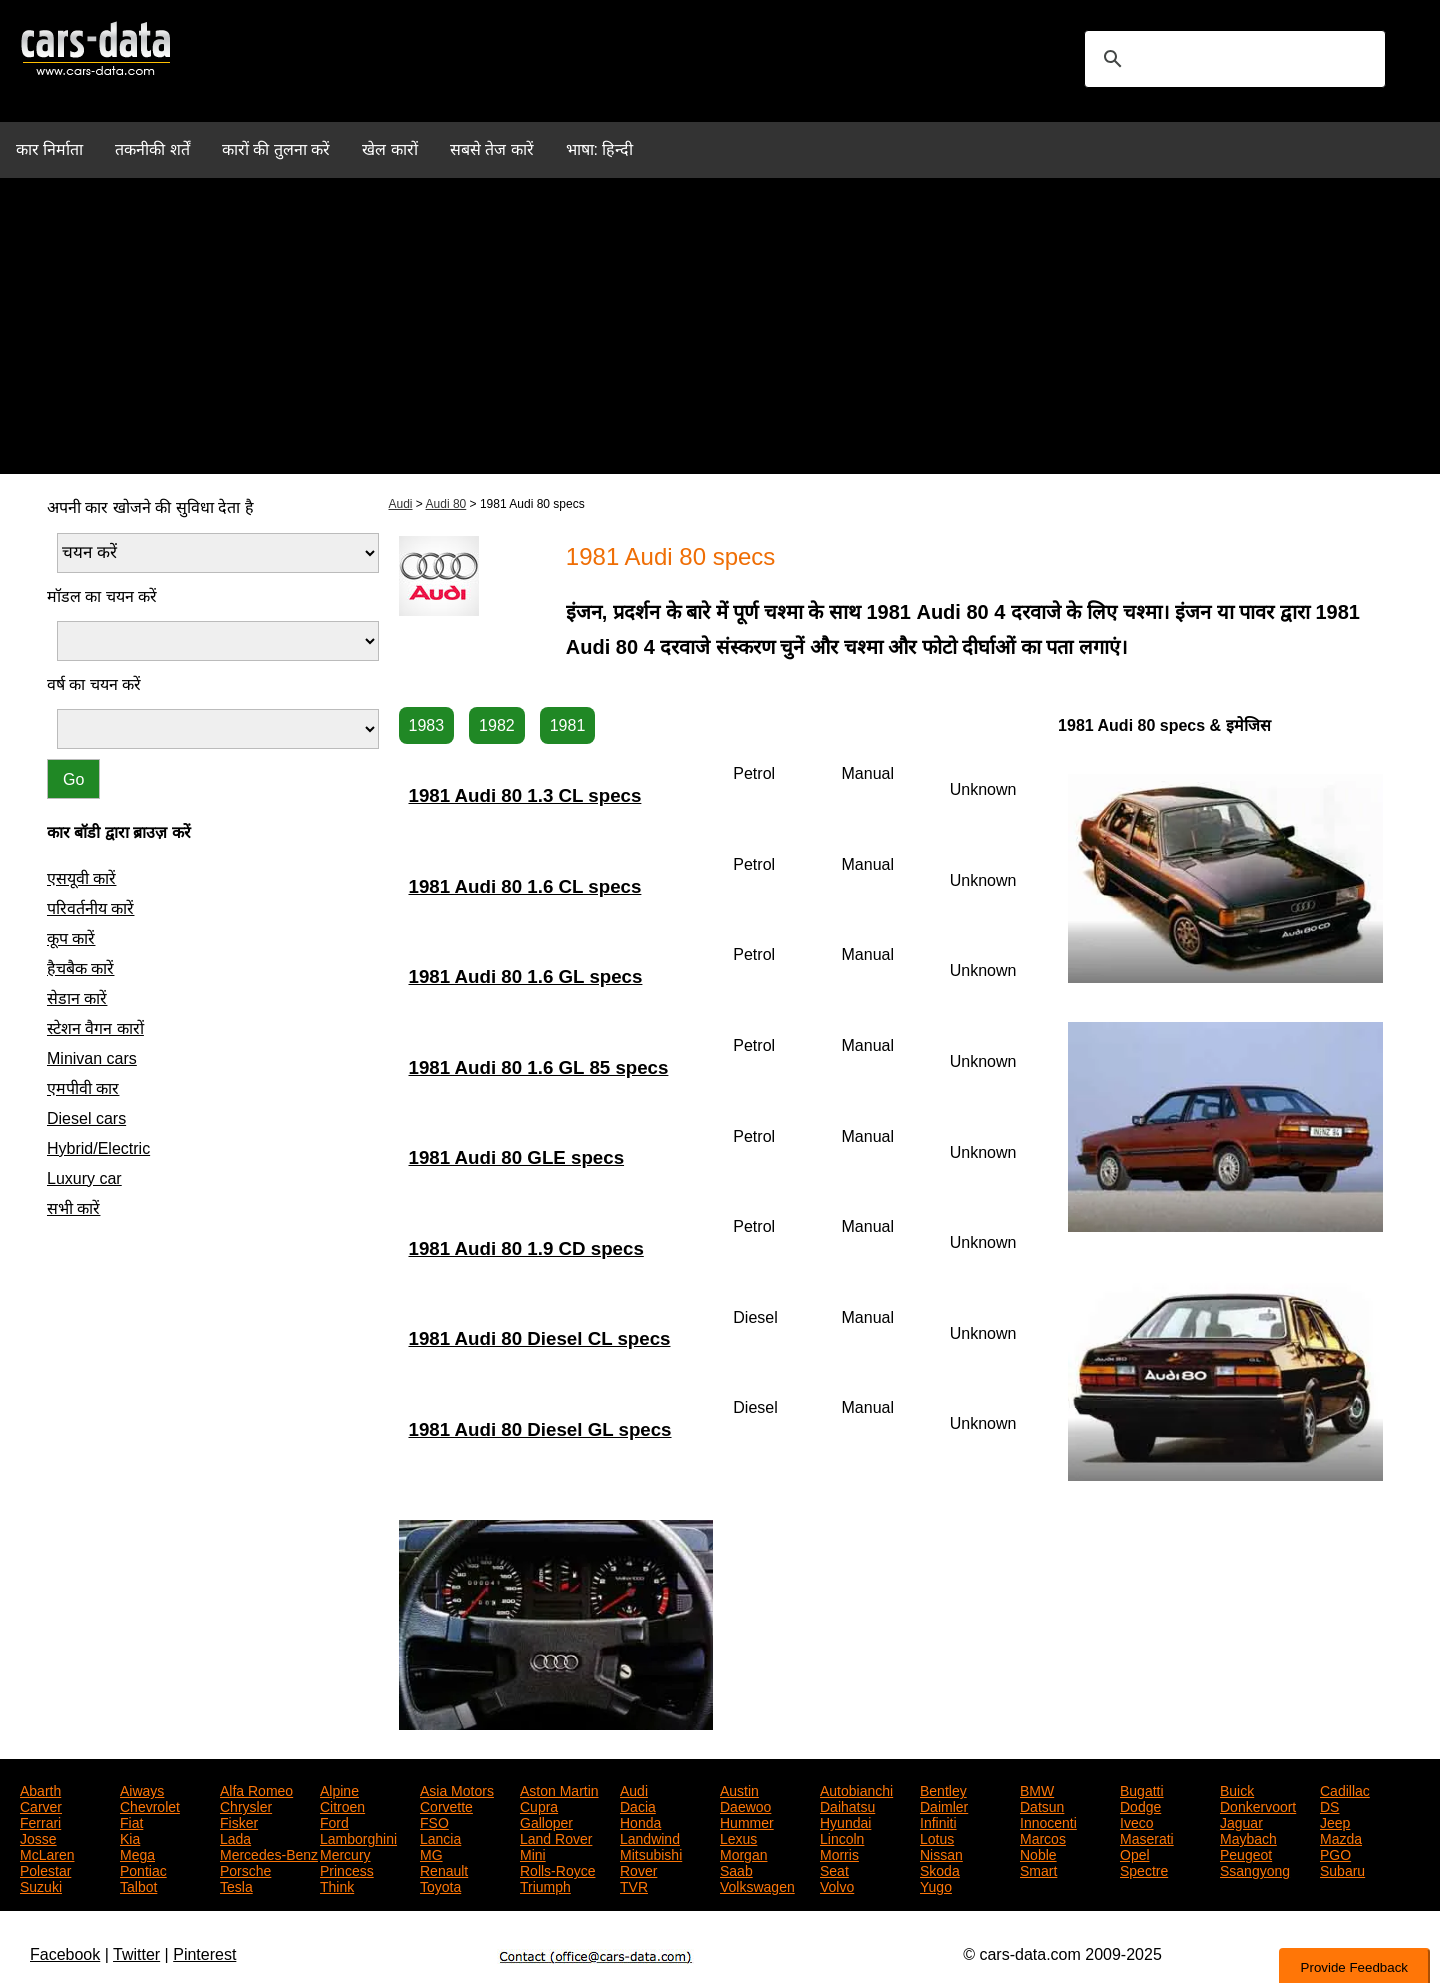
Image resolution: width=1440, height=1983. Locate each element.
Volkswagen (757, 1885)
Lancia (440, 1837)
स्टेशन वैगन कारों (95, 1028)
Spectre (1144, 1869)
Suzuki (41, 1885)
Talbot (138, 1885)
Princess (347, 1869)
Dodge (1140, 1805)
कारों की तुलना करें (276, 149)
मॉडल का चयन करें (102, 596)
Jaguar (1241, 1821)
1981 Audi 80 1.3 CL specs (525, 795)
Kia (130, 1837)
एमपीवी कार (83, 1088)
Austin (739, 1789)
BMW (1037, 1789)
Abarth (40, 1789)
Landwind (650, 1837)
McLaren (47, 1853)
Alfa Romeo (256, 1789)
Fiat (131, 1821)
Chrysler (246, 1805)
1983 (427, 725)
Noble (1038, 1853)
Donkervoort (1258, 1805)
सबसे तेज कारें (492, 149)
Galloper (546, 1821)
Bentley (943, 1789)
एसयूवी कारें (81, 878)
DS (1329, 1805)
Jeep (1335, 1821)
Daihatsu (847, 1805)
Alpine (339, 1789)
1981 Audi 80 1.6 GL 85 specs (539, 1067)
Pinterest (204, 1954)
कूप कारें (71, 938)
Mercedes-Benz (269, 1853)
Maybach (1248, 1837)
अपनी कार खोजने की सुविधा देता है (150, 507)
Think (337, 1885)
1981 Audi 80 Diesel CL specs (540, 1338)
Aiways (142, 1789)
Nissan (941, 1853)
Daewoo (745, 1805)
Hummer (747, 1821)
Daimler (944, 1805)
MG (431, 1853)
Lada (235, 1837)
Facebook (65, 1954)
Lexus (738, 1837)
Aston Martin (559, 1789)
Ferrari (40, 1821)
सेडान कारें (77, 998)
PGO (1335, 1853)
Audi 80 (446, 504)
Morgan (743, 1853)
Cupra (539, 1805)
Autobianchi (856, 1789)
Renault (444, 1869)
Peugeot (1246, 1853)
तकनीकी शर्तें (152, 149)
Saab (736, 1869)
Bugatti (1142, 1789)
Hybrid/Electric (98, 1148)
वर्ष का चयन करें (94, 684)
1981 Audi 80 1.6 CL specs (525, 886)
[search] (1232, 59)
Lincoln (842, 1837)
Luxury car (84, 1178)
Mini (533, 1853)
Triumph (545, 1885)
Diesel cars (86, 1118)
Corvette (446, 1805)
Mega (137, 1853)
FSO (434, 1821)
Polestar (45, 1869)
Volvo (837, 1885)
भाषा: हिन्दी (600, 149)
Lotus (937, 1837)
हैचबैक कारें (80, 968)
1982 (497, 725)
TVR (634, 1885)
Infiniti (938, 1821)
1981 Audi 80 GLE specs (517, 1157)
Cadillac (1345, 1789)
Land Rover (556, 1837)
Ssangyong (1255, 1869)
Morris (839, 1853)
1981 (568, 725)
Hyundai (845, 1821)
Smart (1038, 1869)
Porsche (245, 1869)
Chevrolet (150, 1805)
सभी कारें (73, 1208)
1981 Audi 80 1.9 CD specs (526, 1248)
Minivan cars (92, 1058)
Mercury (345, 1853)
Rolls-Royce (557, 1869)
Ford (334, 1821)
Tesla (236, 1885)
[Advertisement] (720, 334)
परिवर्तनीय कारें (90, 908)
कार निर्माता (49, 149)
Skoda (940, 1869)
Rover (638, 1869)
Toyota (440, 1885)
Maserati (1147, 1837)
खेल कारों (389, 149)
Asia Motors (457, 1789)
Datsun (1042, 1805)
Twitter (136, 1954)
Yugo (936, 1885)
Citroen (342, 1805)
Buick (1237, 1789)
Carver (41, 1805)
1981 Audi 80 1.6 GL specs (526, 976)
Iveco (1136, 1821)
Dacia (638, 1805)
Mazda (1341, 1837)
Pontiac (143, 1869)
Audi (401, 504)
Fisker (239, 1821)
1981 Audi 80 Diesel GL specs (540, 1429)
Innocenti (1048, 1821)
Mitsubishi (651, 1853)
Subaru (1342, 1869)
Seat (834, 1869)
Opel (1135, 1853)
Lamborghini (358, 1837)
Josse (38, 1837)
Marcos (1043, 1837)
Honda (640, 1821)
